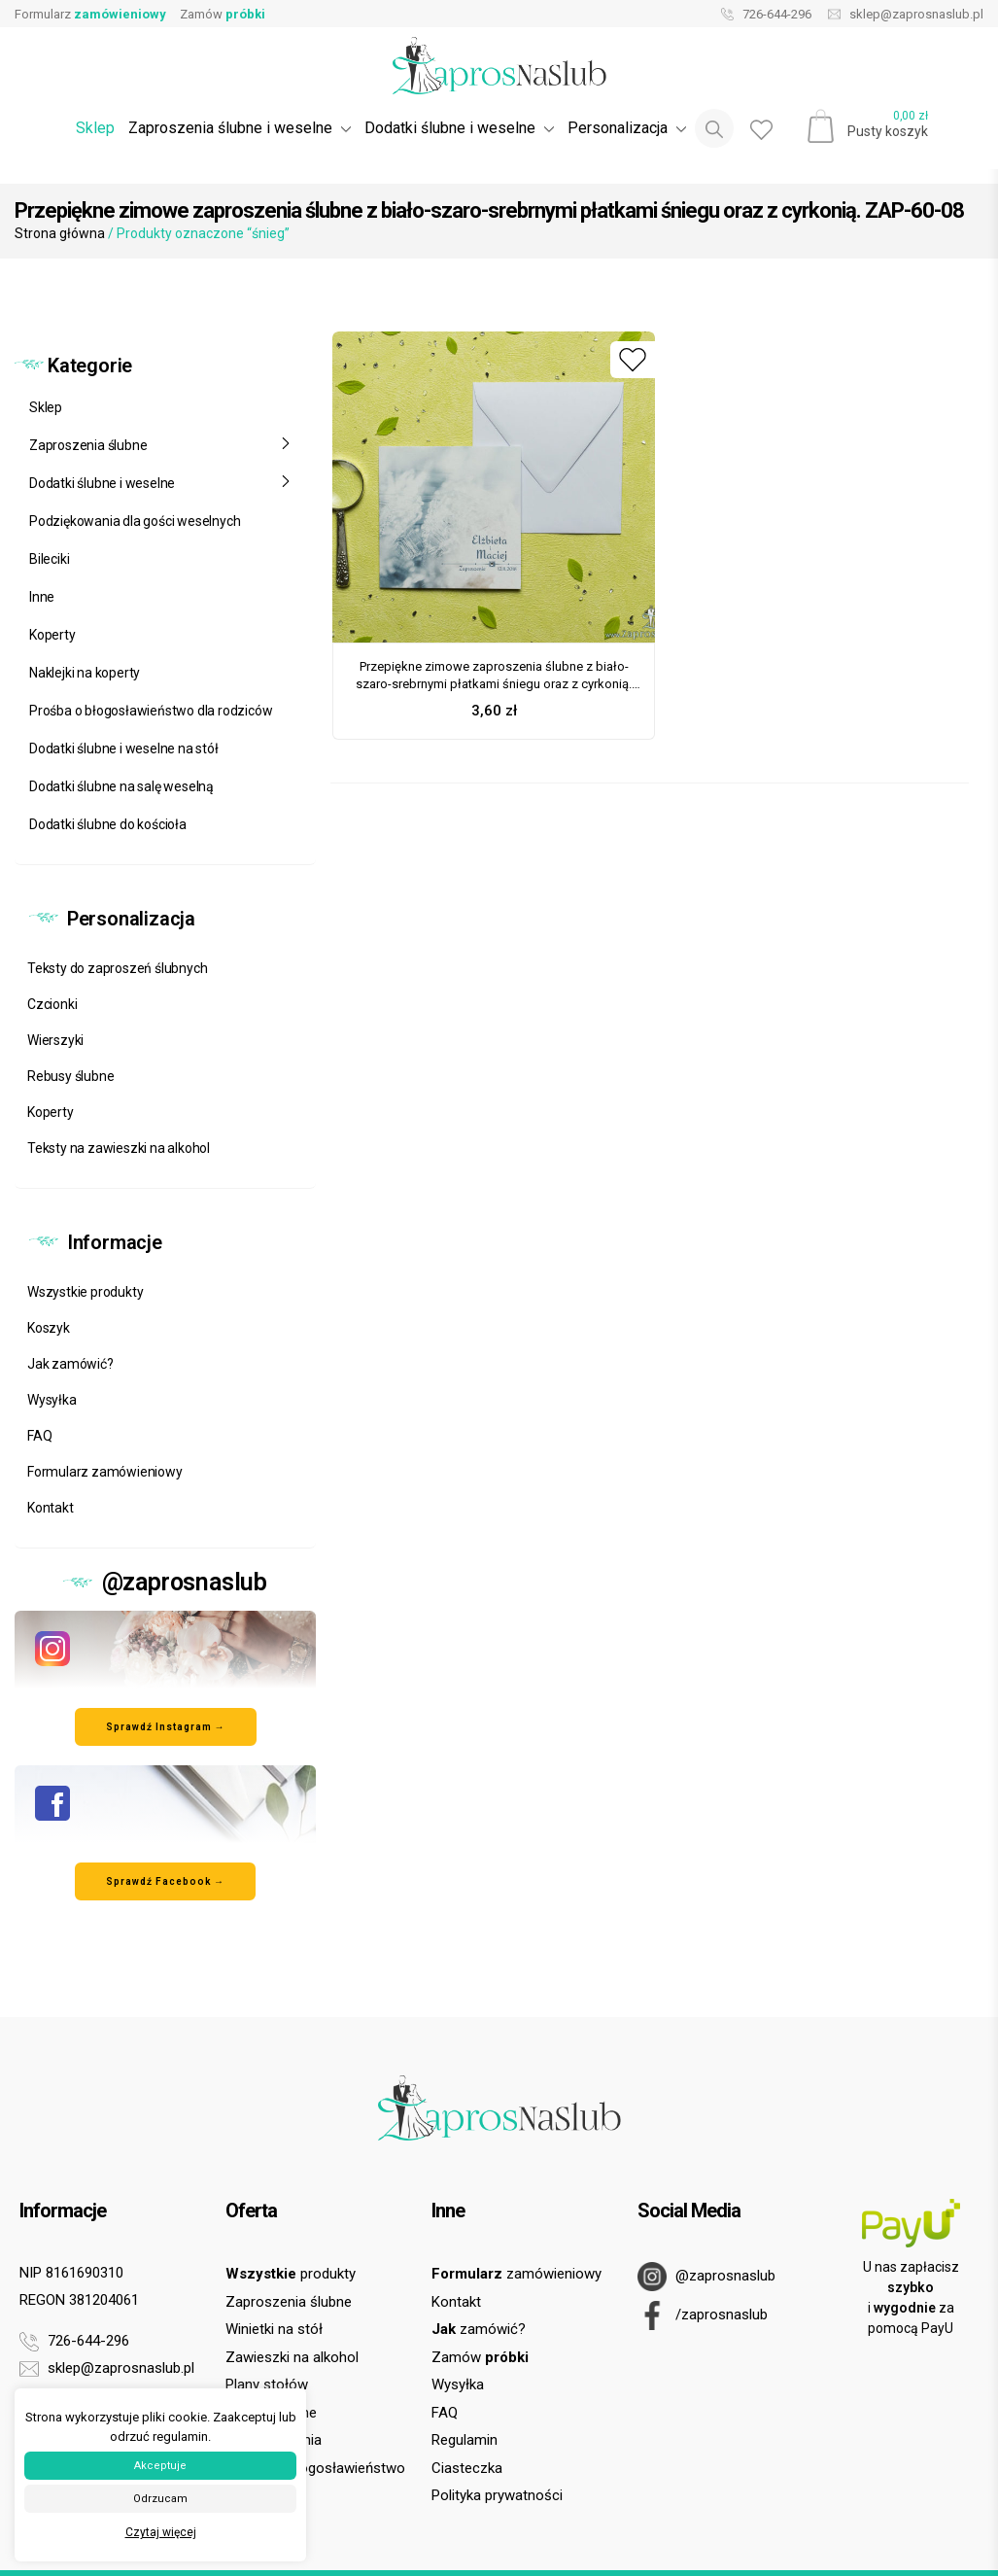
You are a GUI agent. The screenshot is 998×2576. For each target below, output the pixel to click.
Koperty (52, 635)
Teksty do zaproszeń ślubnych (117, 968)
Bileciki (49, 559)
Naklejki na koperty (84, 672)
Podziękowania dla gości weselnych (134, 521)
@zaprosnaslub (706, 2276)
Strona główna (60, 233)
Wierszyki (55, 1040)
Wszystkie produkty (85, 1292)
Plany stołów (266, 2384)
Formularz (90, 14)
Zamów (222, 14)
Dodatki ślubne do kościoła (108, 824)
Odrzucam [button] (160, 2498)
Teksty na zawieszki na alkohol (118, 1148)
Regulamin (464, 2440)
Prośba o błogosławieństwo (315, 2468)
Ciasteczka (466, 2468)
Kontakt (50, 1507)
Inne (41, 597)
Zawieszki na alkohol (292, 2357)
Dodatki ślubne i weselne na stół (124, 748)
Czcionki (52, 1004)
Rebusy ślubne (70, 1076)
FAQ (39, 1436)
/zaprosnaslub (702, 2315)
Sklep (95, 128)
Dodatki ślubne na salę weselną (121, 786)
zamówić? (478, 2329)
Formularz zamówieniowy (105, 1471)
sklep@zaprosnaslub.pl (900, 14)
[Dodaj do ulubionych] (632, 359)
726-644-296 (761, 14)
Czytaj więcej (160, 2532)
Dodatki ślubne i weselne (160, 483)
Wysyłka (52, 1400)
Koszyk (48, 1328)
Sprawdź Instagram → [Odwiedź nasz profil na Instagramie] (165, 1727)
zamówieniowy (516, 2273)
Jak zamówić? (70, 1364)
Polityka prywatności (497, 2495)
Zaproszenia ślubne (160, 445)
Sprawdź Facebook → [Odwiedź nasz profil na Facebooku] (165, 1881)
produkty (290, 2273)
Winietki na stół (274, 2329)
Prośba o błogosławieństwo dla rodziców (150, 710)
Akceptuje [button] (160, 2465)
